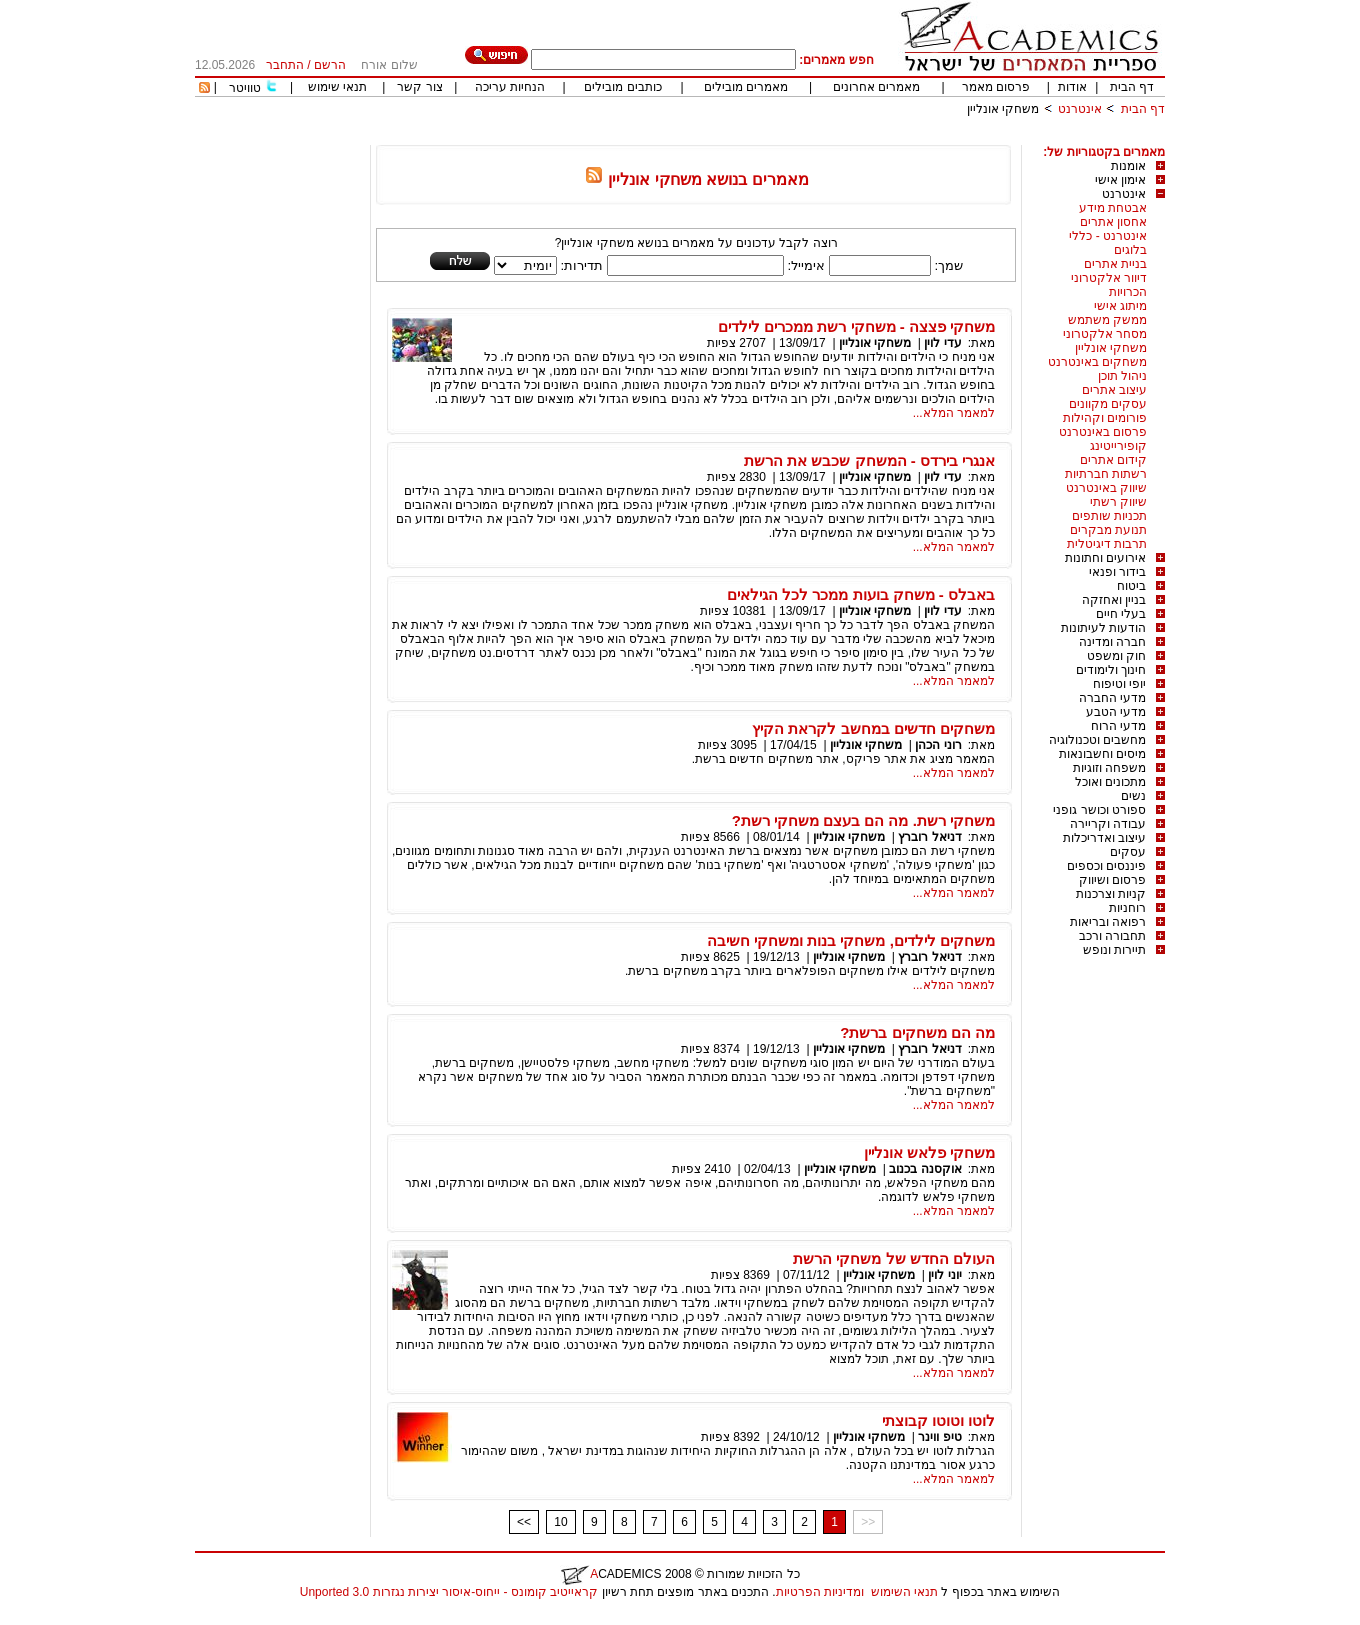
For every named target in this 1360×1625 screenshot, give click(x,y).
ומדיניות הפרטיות (820, 1592)
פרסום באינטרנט (1103, 432)
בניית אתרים (1115, 264)
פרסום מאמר (996, 87)
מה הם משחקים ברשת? (917, 1032)
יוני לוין (944, 1275)
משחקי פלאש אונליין (929, 1152)
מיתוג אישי (1120, 306)
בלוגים (1130, 250)
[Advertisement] (801, 137)
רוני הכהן (938, 745)
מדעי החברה (1112, 698)
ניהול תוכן (1122, 376)
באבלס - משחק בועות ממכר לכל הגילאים (861, 594)
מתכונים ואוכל (1110, 782)
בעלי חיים (1121, 614)
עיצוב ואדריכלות (1104, 838)
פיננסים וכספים (1106, 866)
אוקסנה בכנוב (925, 1169)
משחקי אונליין (1003, 109)
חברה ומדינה (1112, 642)
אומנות (1128, 166)
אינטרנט (1080, 109)
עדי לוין (942, 343)
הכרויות (1128, 292)
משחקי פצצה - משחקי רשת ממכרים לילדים (856, 326)
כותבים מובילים (622, 87)
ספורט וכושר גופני (1099, 810)
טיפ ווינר (939, 1437)
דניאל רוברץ (929, 837)
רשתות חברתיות (1106, 474)
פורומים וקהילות (1105, 418)
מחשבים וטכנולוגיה (1097, 740)
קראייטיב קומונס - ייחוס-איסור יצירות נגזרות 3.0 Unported (449, 1592)
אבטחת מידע (1113, 208)
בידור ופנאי (1117, 572)
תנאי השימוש (904, 1592)
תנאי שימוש (337, 87)
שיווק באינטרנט (1106, 488)
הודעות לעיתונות (1103, 628)
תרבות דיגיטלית (1107, 544)
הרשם (330, 65)
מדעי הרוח (1118, 726)
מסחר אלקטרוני (1105, 334)
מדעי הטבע (1116, 712)
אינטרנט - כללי (1108, 236)
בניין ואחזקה (1114, 600)
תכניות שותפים (1109, 516)
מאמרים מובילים (746, 87)
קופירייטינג (1118, 446)
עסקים (1128, 852)
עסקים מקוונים (1108, 404)
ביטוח (1131, 586)
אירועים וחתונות (1105, 558)
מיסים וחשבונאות (1102, 754)
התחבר (285, 65)
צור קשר (419, 87)
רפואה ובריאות (1108, 922)
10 (560, 1522)
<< (524, 1522)
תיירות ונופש (1114, 950)
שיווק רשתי (1118, 502)
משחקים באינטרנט (1097, 362)
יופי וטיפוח (1119, 684)
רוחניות (1127, 908)
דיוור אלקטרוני (1109, 278)
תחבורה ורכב (1112, 936)
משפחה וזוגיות (1109, 768)
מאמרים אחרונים (876, 87)
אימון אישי (1120, 180)
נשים (1133, 796)
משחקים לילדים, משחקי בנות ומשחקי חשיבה (851, 940)
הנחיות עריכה (510, 87)
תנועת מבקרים (1108, 530)
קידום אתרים (1113, 460)
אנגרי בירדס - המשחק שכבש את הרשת (869, 460)
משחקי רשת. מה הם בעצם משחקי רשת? (863, 820)
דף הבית (1132, 87)
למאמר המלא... (954, 413)
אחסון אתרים (1113, 222)
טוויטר (245, 88)
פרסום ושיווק (1112, 880)
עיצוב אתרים (1114, 390)
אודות (1072, 87)
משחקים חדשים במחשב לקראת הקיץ (873, 728)
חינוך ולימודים (1111, 670)
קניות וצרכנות (1111, 894)
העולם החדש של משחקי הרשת (894, 1258)
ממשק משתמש (1107, 320)
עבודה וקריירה (1108, 824)
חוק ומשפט (1116, 656)
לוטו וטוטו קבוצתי (938, 1420)
